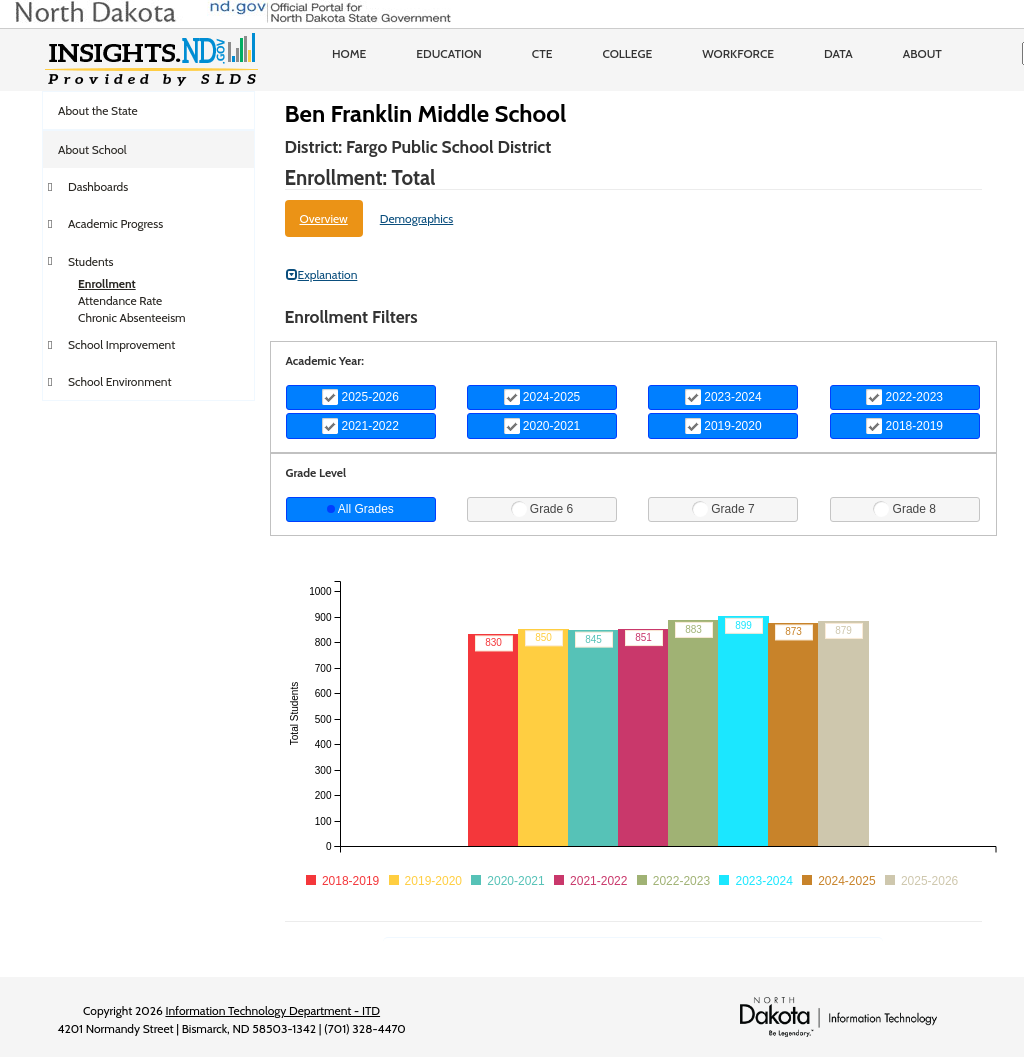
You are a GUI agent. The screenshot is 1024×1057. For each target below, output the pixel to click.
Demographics (417, 218)
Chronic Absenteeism (132, 317)
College (627, 53)
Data (838, 53)
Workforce (738, 53)
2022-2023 (904, 397)
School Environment (120, 381)
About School (92, 149)
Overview (324, 218)
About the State (98, 110)
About (922, 53)
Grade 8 (904, 509)
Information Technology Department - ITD (272, 1010)
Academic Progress (115, 223)
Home (349, 53)
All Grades (360, 509)
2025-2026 (360, 397)
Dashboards (98, 186)
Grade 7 (723, 509)
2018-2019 (904, 426)
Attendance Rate (120, 300)
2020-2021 (542, 426)
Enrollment (107, 283)
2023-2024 (723, 397)
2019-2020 (723, 426)
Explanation (322, 274)
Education (449, 53)
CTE (542, 53)
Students (91, 261)
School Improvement (121, 344)
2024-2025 (542, 397)
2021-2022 (360, 426)
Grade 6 (542, 509)
